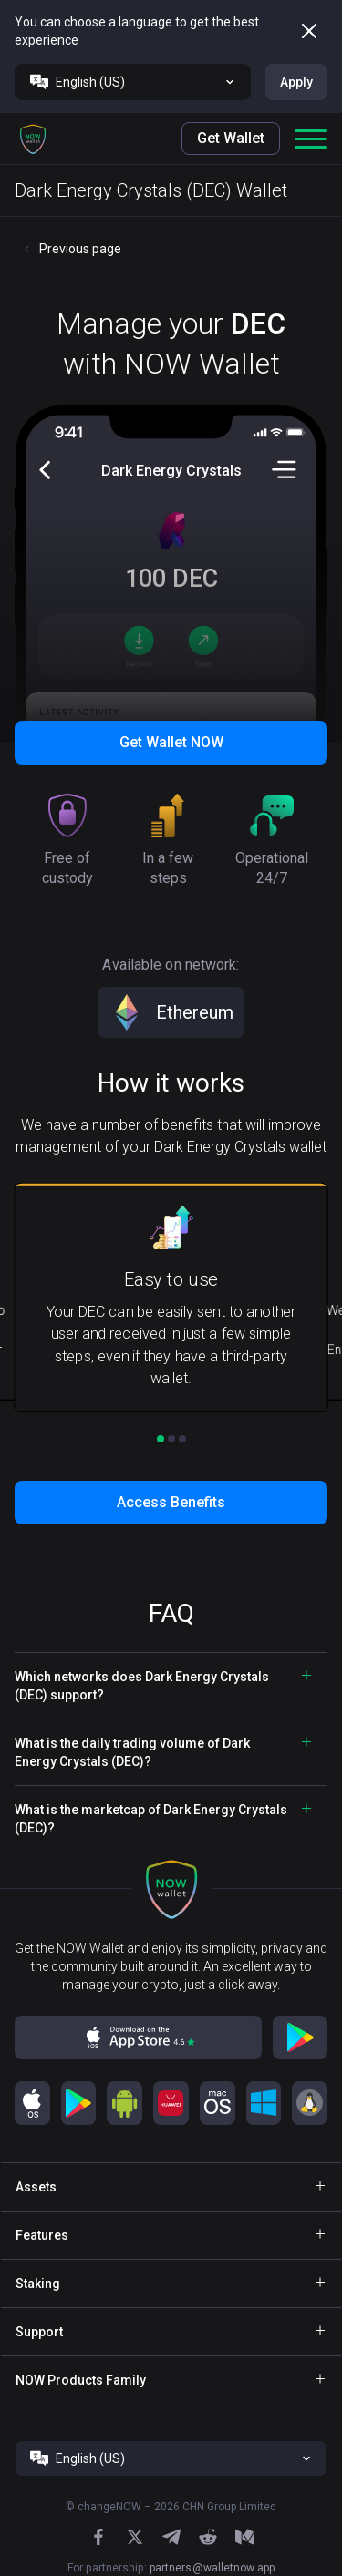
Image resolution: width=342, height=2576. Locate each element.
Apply (296, 82)
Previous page (80, 248)
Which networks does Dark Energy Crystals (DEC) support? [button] (142, 1685)
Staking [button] (38, 2283)
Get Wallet (230, 138)
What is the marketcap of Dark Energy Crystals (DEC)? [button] (151, 1818)
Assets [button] (36, 2187)
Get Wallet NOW (171, 742)
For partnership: (171, 2567)
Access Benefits (171, 1502)
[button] (33, 138)
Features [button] (42, 2235)
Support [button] (39, 2332)
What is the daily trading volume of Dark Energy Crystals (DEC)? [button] (132, 1752)
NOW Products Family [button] (81, 2380)
